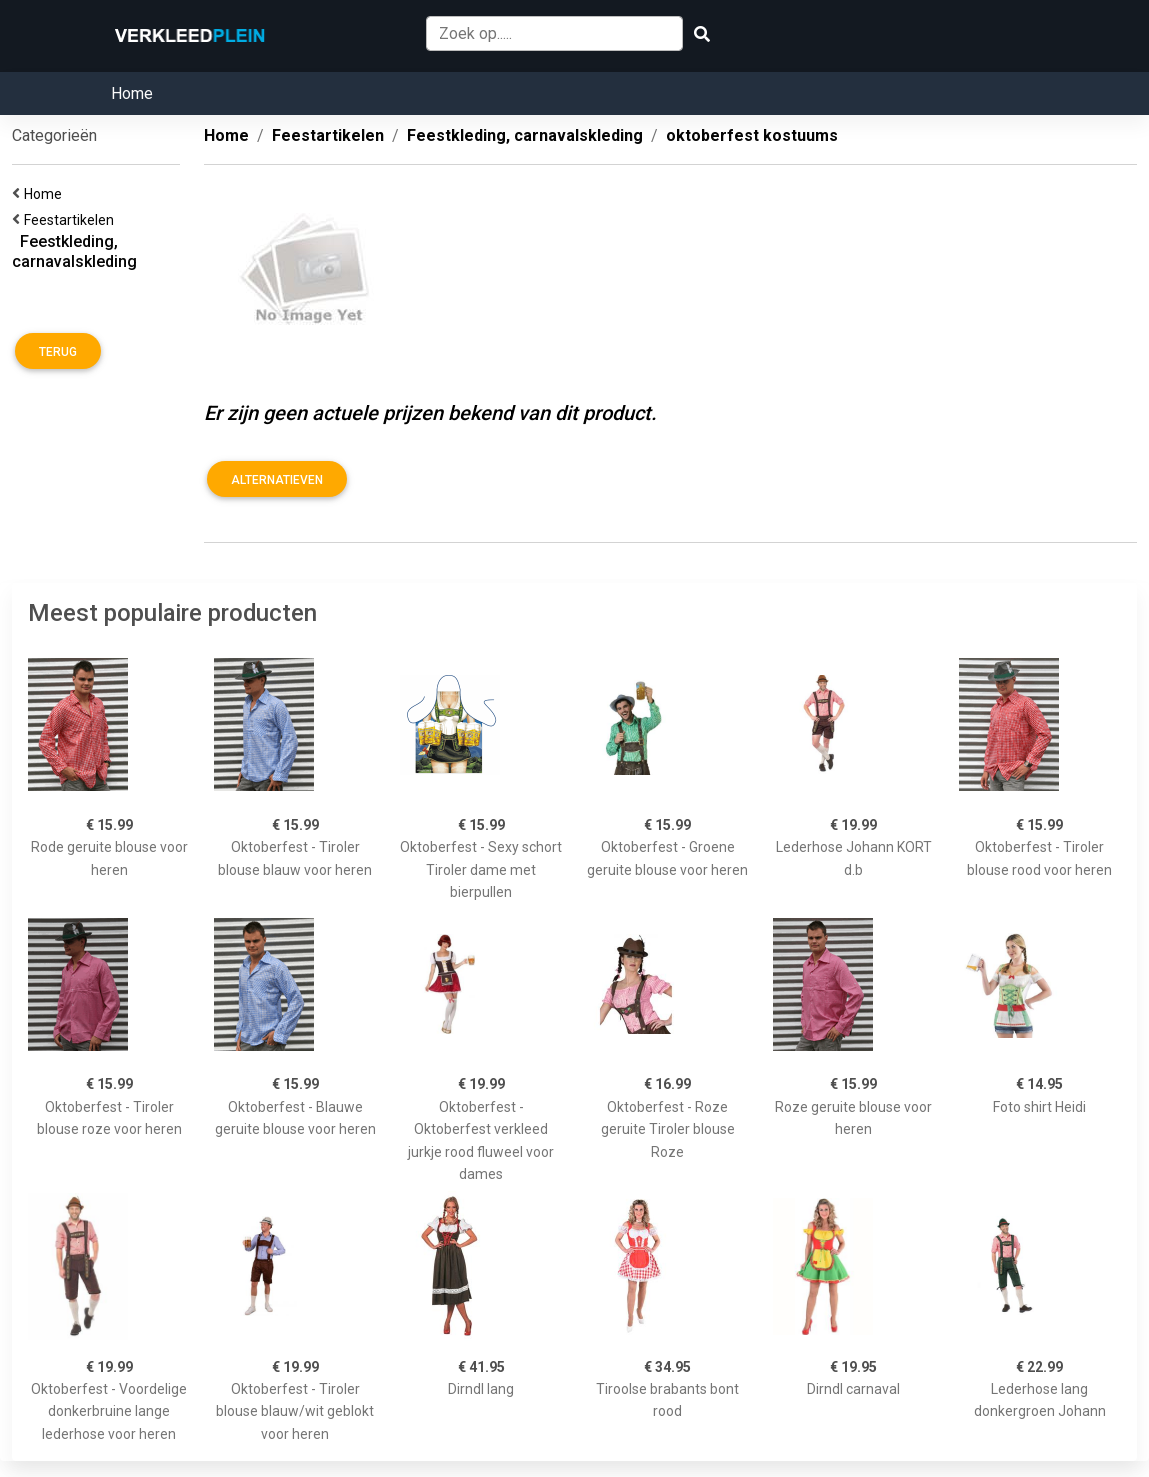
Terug (58, 352)
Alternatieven (277, 480)
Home (132, 93)
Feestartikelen (72, 220)
